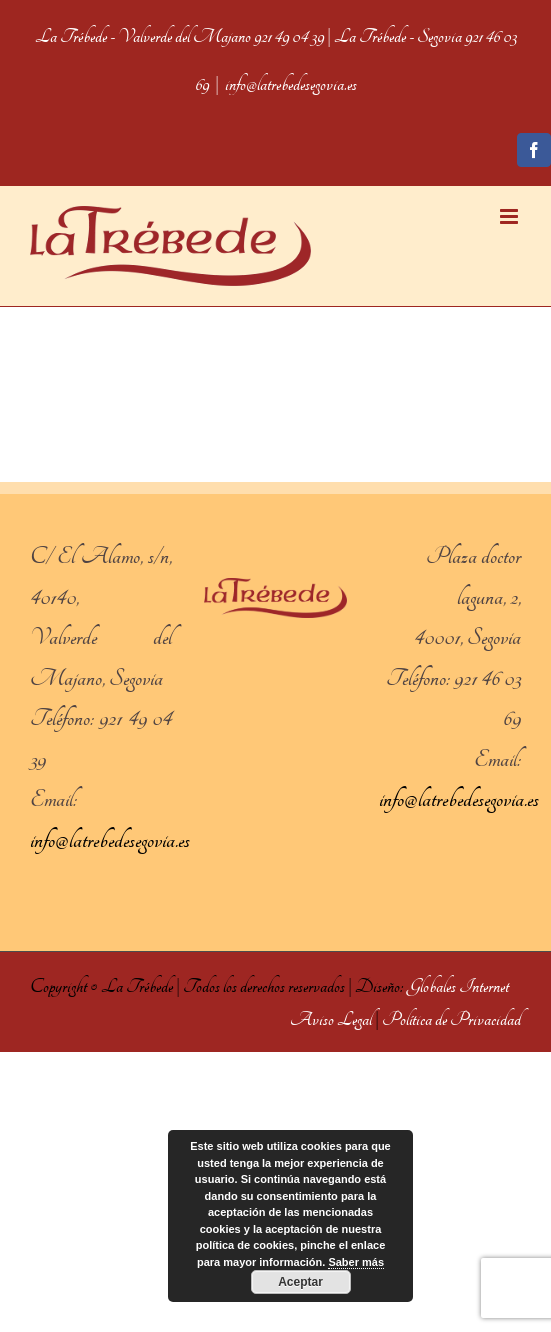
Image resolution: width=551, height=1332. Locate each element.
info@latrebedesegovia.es (291, 84)
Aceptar (300, 1282)
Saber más (356, 1262)
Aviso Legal (331, 1019)
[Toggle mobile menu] (510, 216)
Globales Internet (458, 986)
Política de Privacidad (451, 1019)
